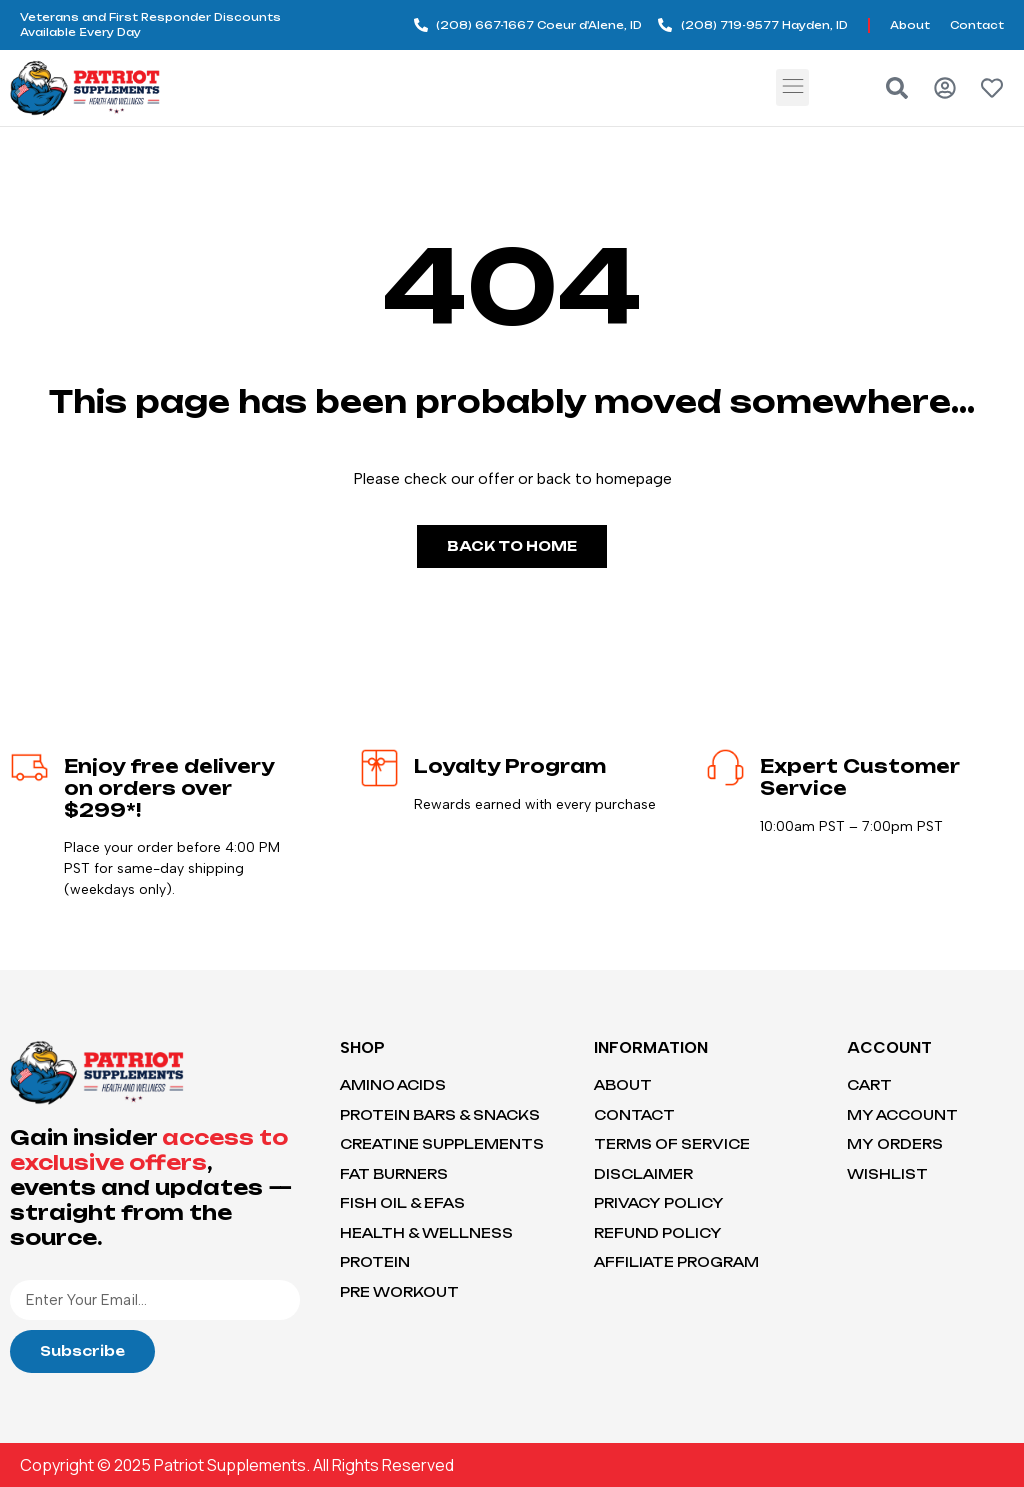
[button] (792, 87)
